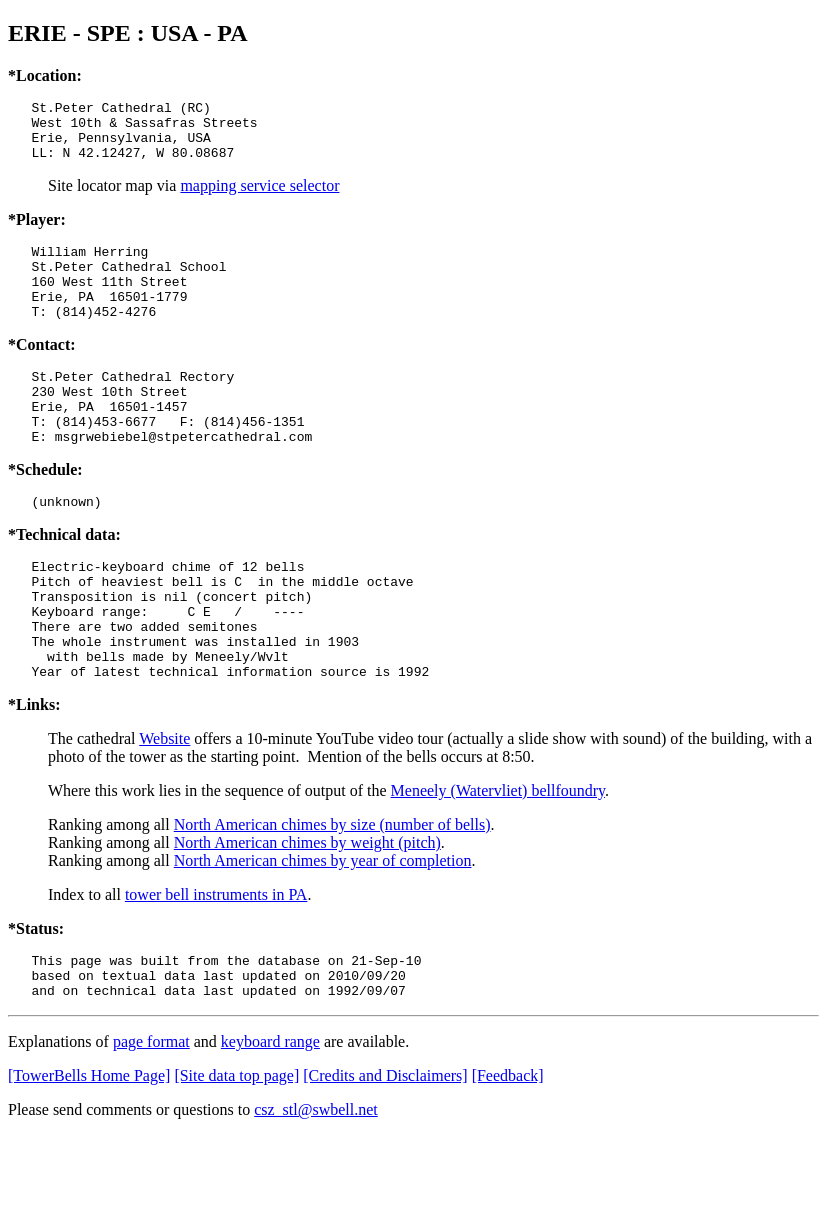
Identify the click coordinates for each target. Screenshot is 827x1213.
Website (164, 807)
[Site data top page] (236, 1153)
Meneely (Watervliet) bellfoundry (498, 859)
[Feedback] (508, 1153)
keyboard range (270, 1119)
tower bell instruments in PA (216, 963)
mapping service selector (259, 197)
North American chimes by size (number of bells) (332, 893)
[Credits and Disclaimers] (385, 1153)
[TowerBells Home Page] (89, 1153)
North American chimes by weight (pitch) (307, 911)
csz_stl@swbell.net (316, 1187)
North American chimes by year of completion (323, 929)
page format (151, 1119)
